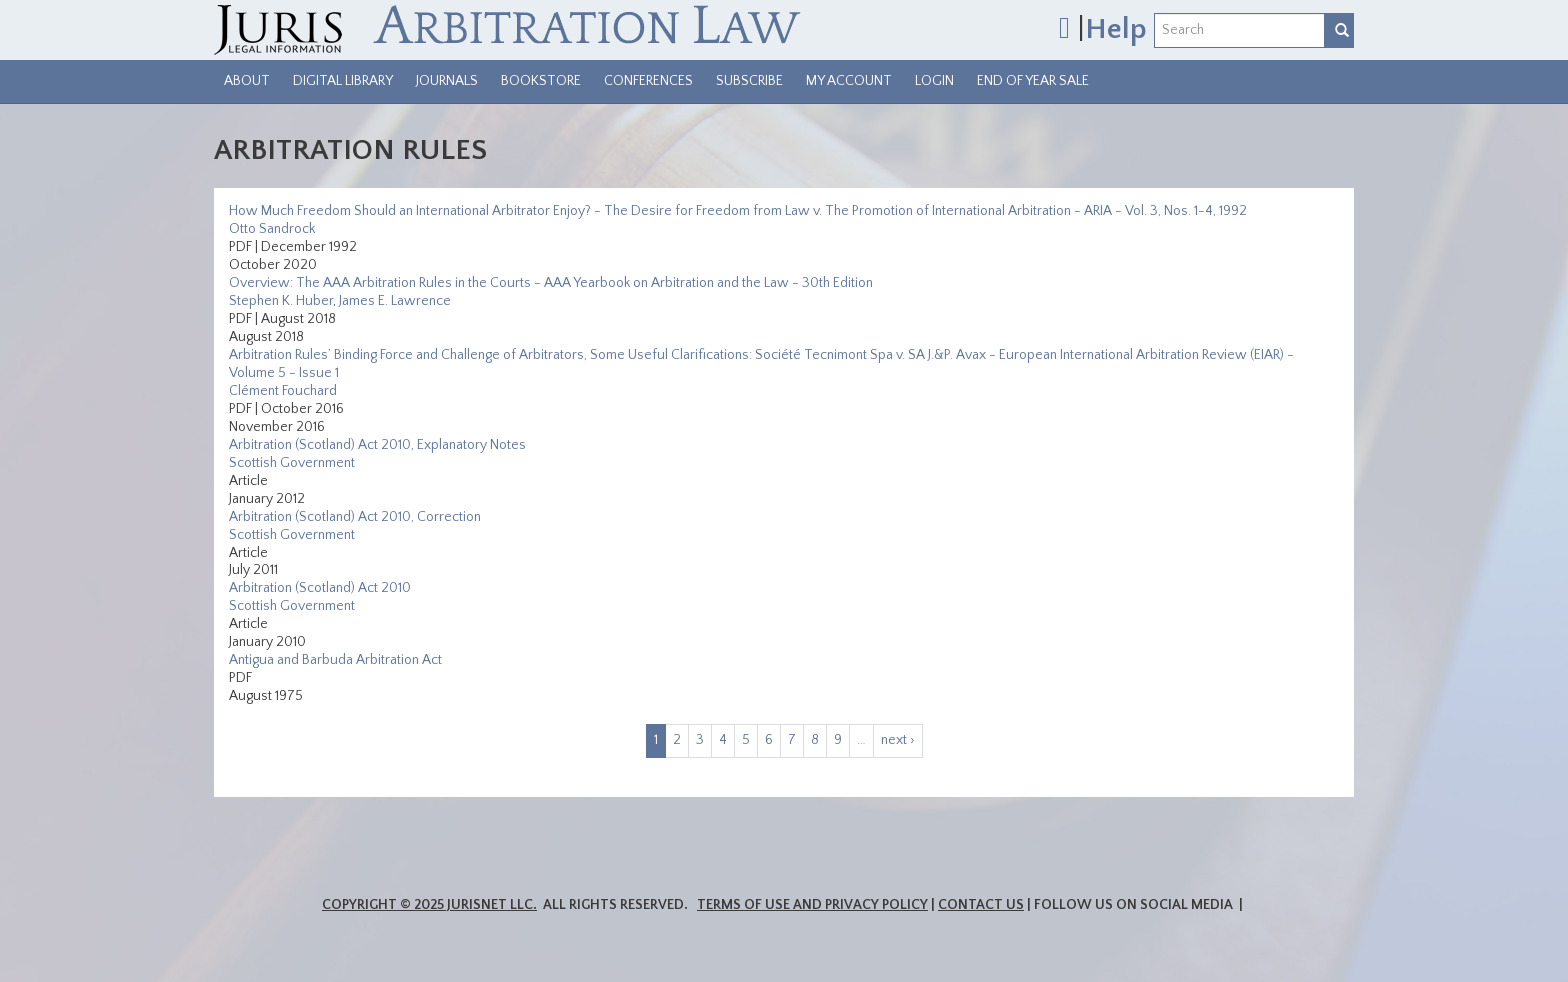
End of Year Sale (1033, 81)
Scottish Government (292, 463)
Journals (447, 81)
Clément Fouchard (283, 391)
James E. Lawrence (395, 301)
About (247, 81)
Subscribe (749, 81)
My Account (849, 81)
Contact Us (981, 905)
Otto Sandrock (272, 229)
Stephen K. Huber (281, 301)
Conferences (648, 81)
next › (898, 740)
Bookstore (541, 81)
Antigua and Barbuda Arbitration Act (335, 660)
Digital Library (343, 81)
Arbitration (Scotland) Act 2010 (320, 588)
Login (934, 81)
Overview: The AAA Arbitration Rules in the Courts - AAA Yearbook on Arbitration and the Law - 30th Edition (551, 283)
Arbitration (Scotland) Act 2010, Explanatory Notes (377, 445)
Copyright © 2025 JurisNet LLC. (429, 905)
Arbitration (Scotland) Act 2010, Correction (355, 517)
